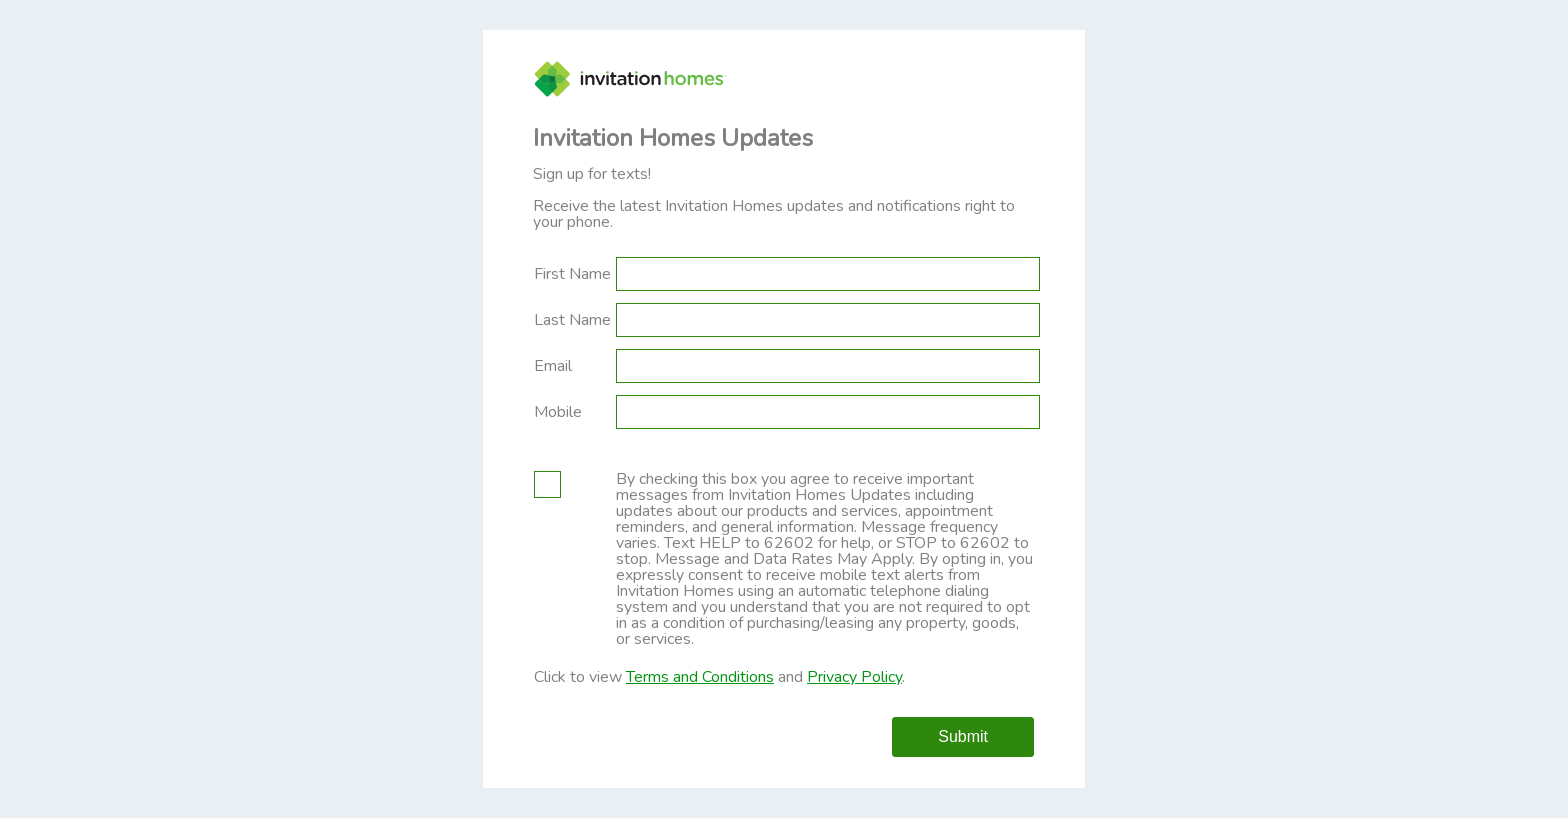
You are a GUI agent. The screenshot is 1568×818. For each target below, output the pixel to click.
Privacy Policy (854, 677)
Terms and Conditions (700, 677)
